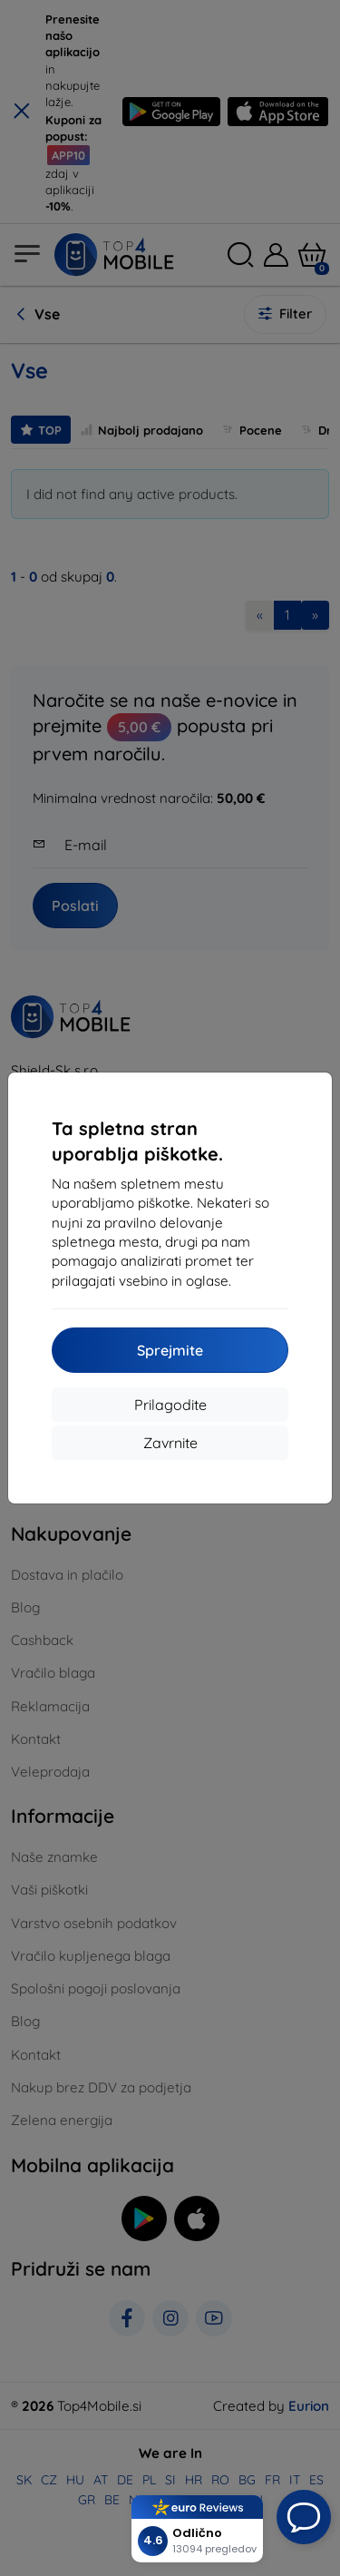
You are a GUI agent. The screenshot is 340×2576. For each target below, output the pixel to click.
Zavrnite (170, 1443)
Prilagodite (170, 1405)
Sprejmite (170, 1350)
